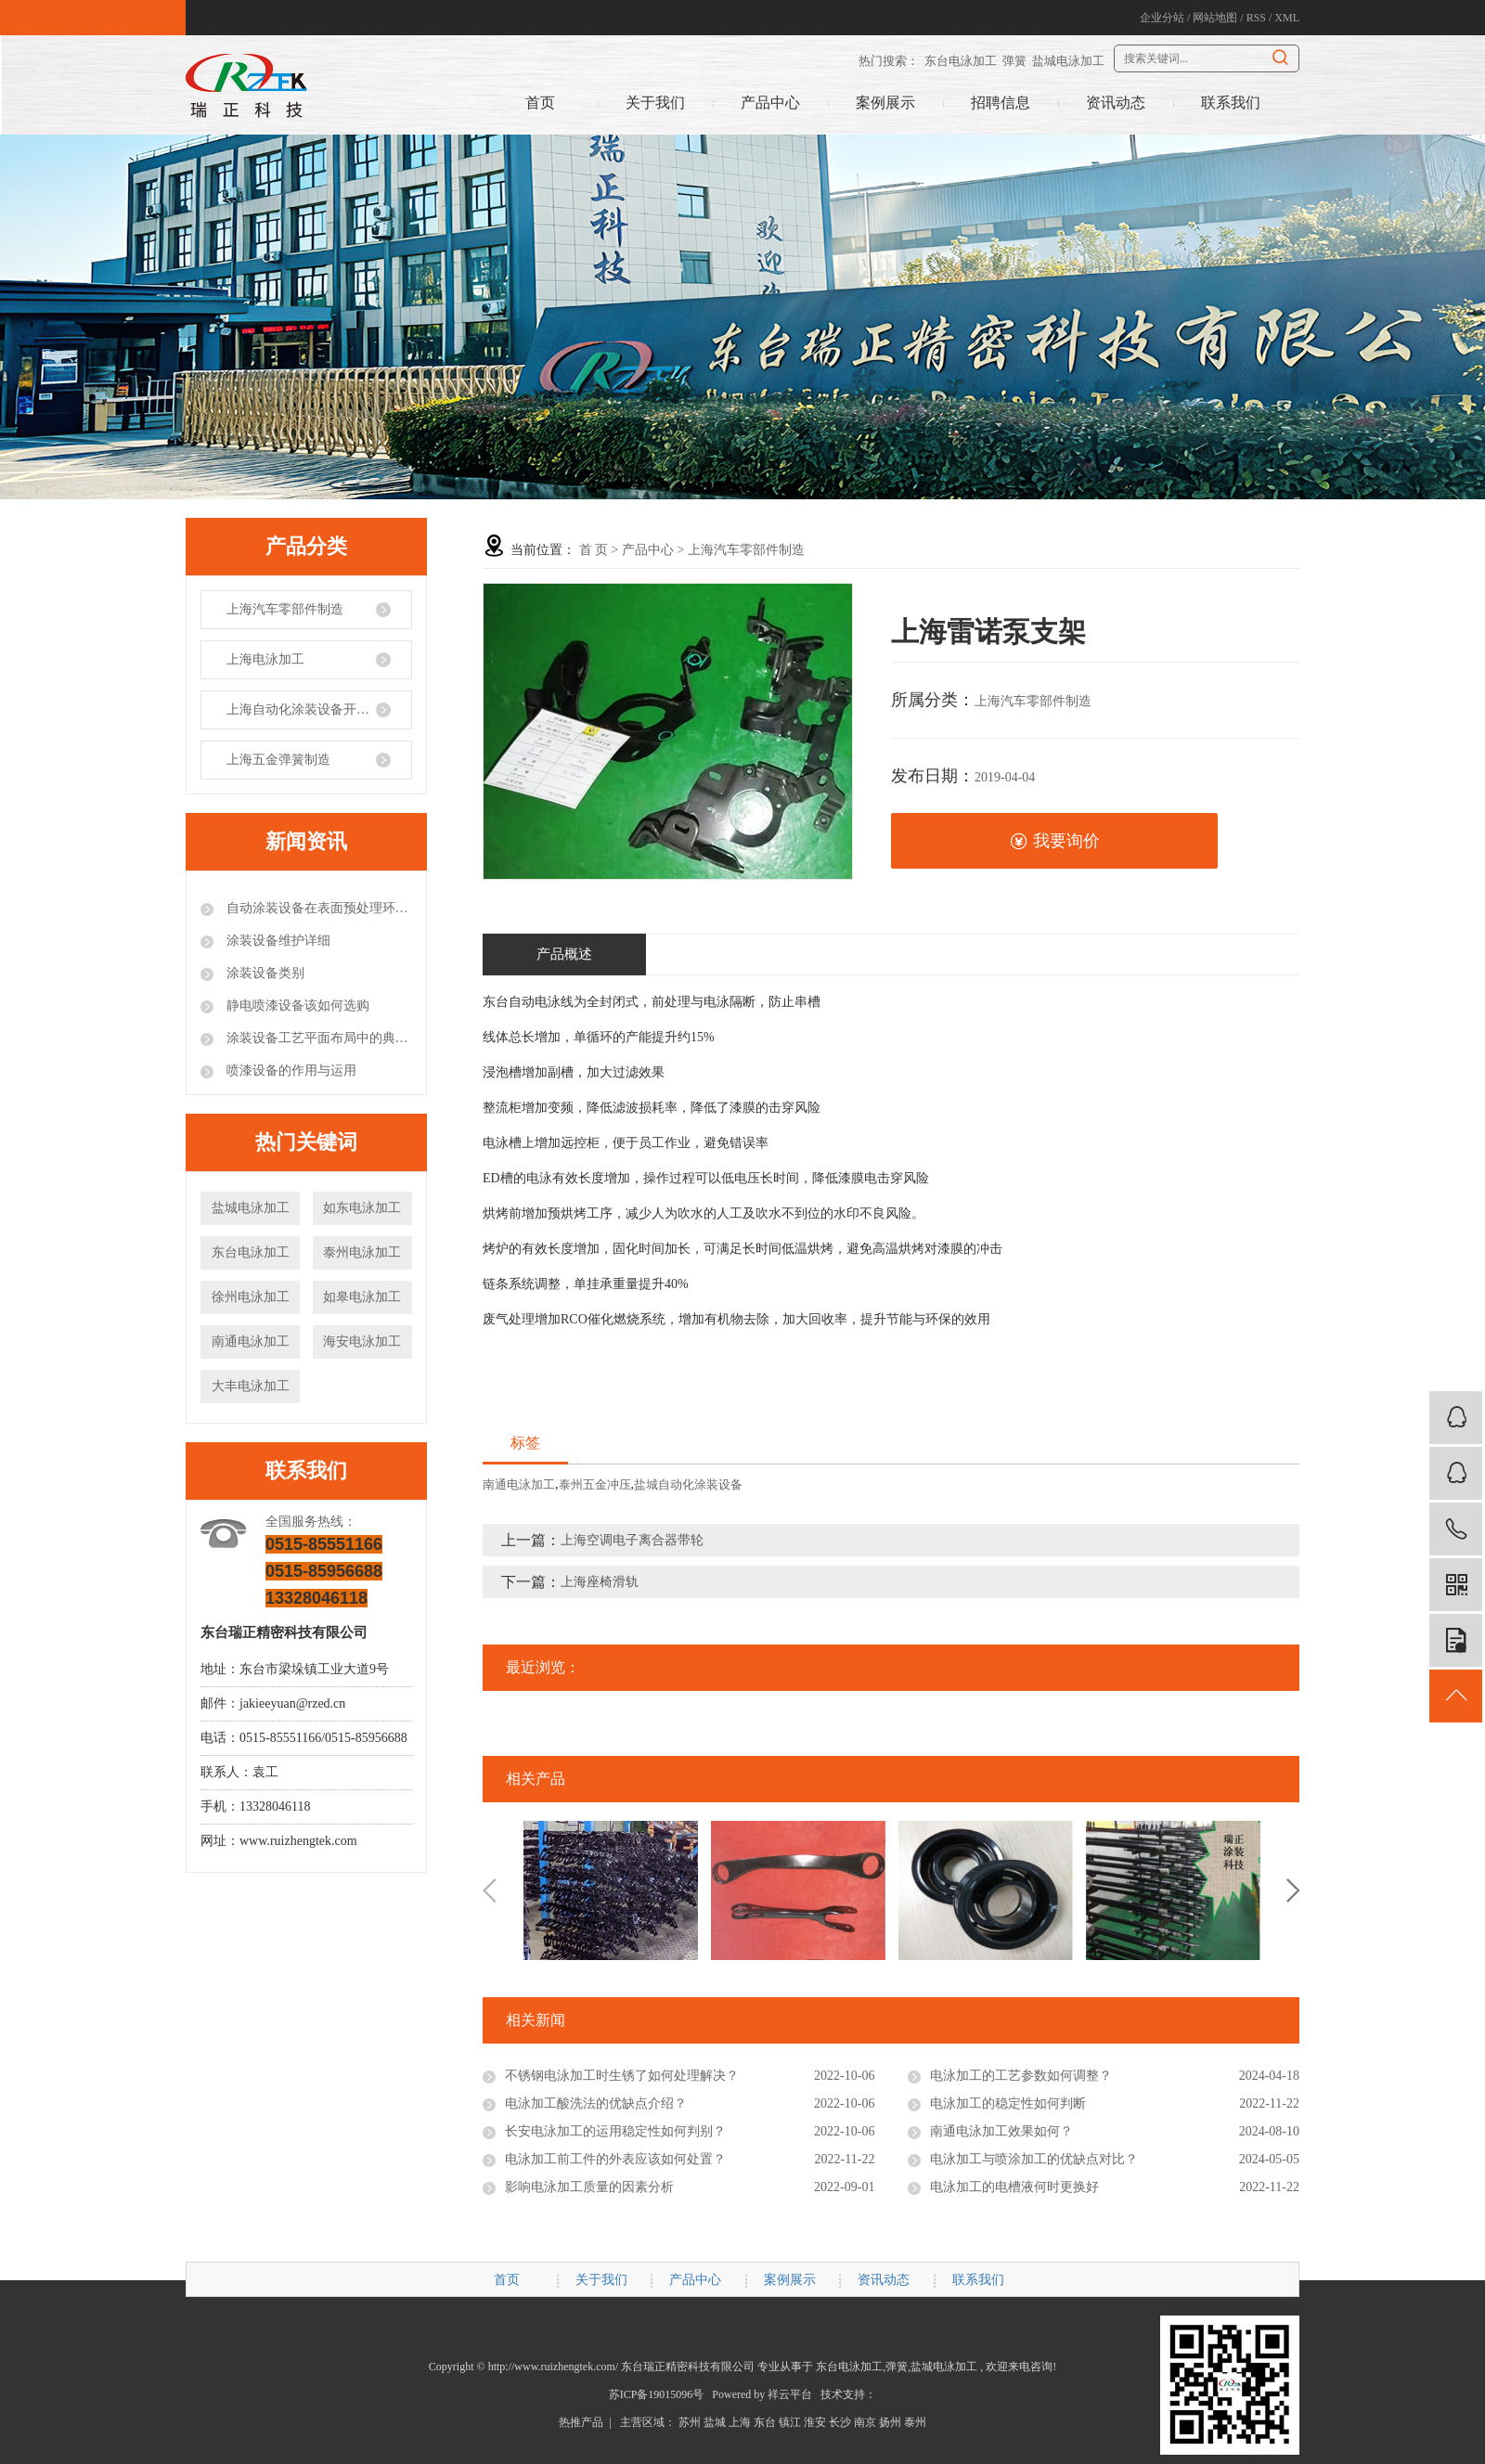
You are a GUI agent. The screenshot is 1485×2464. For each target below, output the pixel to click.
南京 (865, 2422)
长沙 (840, 2422)
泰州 (915, 2422)
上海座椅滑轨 (600, 1582)
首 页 (594, 550)
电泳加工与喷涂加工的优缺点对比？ (1034, 2159)
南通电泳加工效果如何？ (1001, 2131)
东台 (765, 2422)
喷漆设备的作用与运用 (289, 1070)
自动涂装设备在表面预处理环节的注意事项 (317, 908)
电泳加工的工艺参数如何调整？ (1021, 2076)
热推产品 (581, 2422)
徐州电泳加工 (251, 1297)
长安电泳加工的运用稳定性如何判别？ (615, 2131)
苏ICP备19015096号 (656, 2394)
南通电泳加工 (251, 1341)
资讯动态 (1115, 102)
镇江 (790, 2422)
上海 (740, 2422)
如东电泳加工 (362, 1208)
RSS (1256, 17)
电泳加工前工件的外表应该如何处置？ (615, 2159)
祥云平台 (790, 2394)
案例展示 (885, 102)
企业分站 (1162, 17)
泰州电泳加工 (362, 1252)
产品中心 (770, 102)
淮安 (815, 2422)
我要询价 (1055, 841)
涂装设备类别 (263, 973)
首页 (540, 102)
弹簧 (1014, 61)
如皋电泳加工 (362, 1297)
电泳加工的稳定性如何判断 (1008, 2103)
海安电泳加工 (362, 1341)
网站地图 (1215, 17)
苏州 (689, 2422)
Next (1292, 1890)
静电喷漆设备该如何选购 (296, 1006)
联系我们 (1230, 102)
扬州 (890, 2422)
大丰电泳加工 (251, 1386)
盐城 (715, 2422)
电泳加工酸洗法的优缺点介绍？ (596, 2103)
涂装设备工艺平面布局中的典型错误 (317, 1038)
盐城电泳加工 (1068, 61)
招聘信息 (1000, 102)
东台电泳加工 (960, 61)
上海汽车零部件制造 (284, 609)
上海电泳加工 (265, 659)
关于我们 (655, 102)
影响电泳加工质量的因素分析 (589, 2187)
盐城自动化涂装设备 (688, 1484)
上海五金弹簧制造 (278, 760)
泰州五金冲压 (595, 1484)
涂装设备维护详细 (276, 941)
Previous (489, 1890)
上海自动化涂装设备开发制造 (310, 709)
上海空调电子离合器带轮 (632, 1540)
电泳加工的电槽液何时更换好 (1014, 2187)
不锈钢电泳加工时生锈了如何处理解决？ (622, 2076)
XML (1286, 17)
